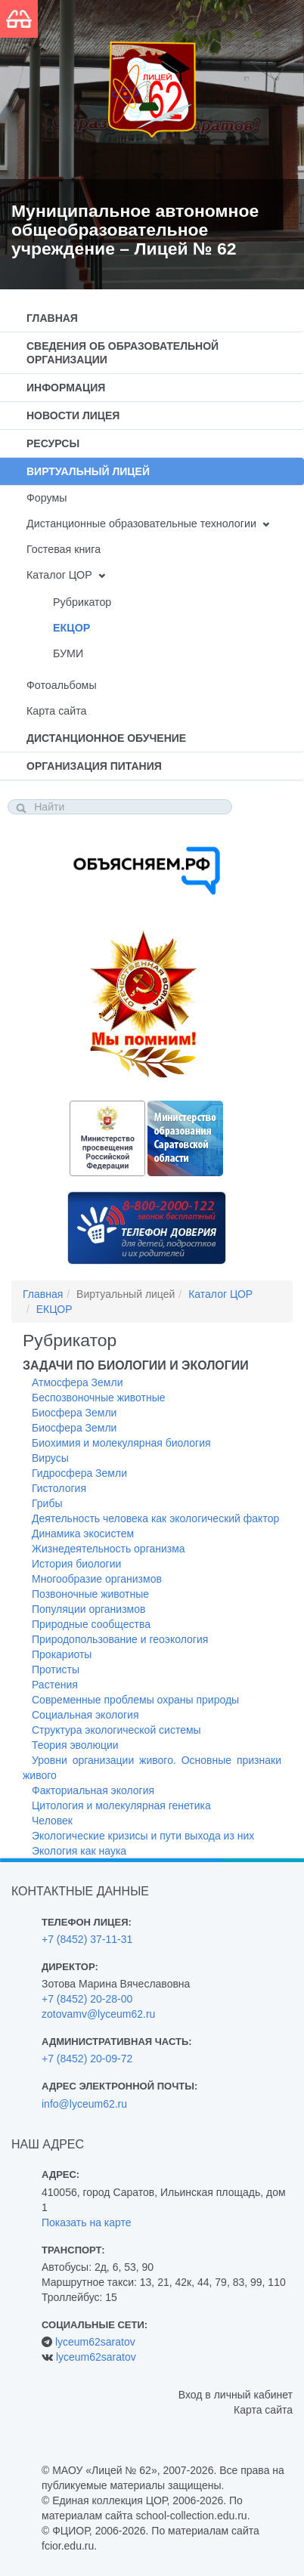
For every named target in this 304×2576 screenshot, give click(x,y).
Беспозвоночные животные (99, 1397)
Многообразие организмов (97, 1579)
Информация (65, 387)
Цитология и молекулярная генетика (121, 1805)
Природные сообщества (91, 1624)
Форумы (46, 498)
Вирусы (50, 1458)
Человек (52, 1821)
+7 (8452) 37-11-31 (87, 1939)
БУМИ (68, 653)
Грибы (47, 1503)
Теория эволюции (75, 1745)
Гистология (59, 1488)
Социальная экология (85, 1715)
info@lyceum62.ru (84, 2104)
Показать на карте (87, 2222)
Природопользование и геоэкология (120, 1639)
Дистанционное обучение (106, 738)
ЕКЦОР (71, 628)
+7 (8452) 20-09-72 (87, 2058)
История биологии (76, 1564)
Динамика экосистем (83, 1533)
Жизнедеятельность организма (108, 1549)
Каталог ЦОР (59, 575)
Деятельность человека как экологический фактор (155, 1518)
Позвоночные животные (90, 1594)
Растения (55, 1685)
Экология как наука (79, 1851)
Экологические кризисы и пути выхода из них (143, 1836)
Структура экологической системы (116, 1730)
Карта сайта (56, 711)
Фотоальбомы (61, 685)
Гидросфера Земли (79, 1473)
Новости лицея (72, 415)
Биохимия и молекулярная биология (121, 1443)
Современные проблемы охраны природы (135, 1700)
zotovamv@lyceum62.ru (98, 2014)
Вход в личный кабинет (235, 2395)
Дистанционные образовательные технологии (141, 523)
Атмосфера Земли (77, 1382)
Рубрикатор (82, 602)
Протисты (55, 1669)
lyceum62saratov (95, 2342)
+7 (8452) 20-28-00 (87, 1999)
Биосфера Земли (74, 1413)
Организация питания (94, 766)
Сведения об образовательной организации (122, 353)
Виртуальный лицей (88, 471)
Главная (52, 318)
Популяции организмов (88, 1609)
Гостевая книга (63, 549)
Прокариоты (62, 1654)
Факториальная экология (93, 1790)
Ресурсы (52, 443)
